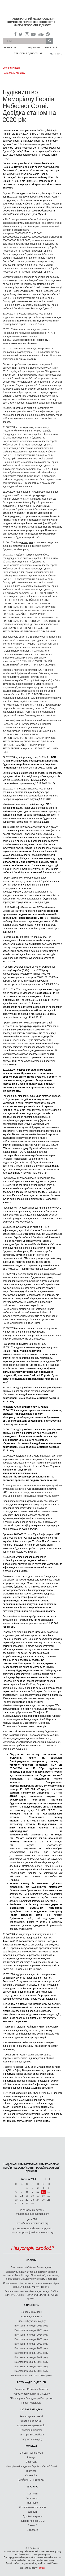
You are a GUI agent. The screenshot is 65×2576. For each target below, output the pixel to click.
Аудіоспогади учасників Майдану (31, 2393)
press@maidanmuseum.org (32, 2223)
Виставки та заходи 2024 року (31, 2334)
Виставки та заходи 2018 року (31, 2362)
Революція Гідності (31, 2430)
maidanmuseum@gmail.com (32, 2213)
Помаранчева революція (31, 2425)
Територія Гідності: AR (28, 53)
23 (32, 2199)
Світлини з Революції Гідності (31, 2389)
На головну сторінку (14, 73)
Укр (52, 53)
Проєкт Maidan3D (31, 2402)
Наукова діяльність (31, 2316)
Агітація (31, 2457)
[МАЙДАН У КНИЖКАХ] (31, 2480)
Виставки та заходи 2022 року (31, 2343)
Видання (34, 47)
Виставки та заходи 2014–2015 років (31, 2375)
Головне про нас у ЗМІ (32, 2520)
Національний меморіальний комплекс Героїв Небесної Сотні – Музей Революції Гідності (32, 22)
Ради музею (32, 2498)
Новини (31, 2260)
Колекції (31, 2445)
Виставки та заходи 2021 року (31, 2348)
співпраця (9, 47)
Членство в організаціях (32, 2507)
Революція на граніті (31, 2416)
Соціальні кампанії (31, 2312)
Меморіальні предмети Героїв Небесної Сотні (31, 2466)
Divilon (42, 2568)
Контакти (32, 2493)
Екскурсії (51, 47)
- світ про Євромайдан (31, 2434)
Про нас (32, 2486)
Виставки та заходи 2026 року (31, 2325)
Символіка (31, 2475)
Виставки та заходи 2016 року (31, 2371)
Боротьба (31, 2461)
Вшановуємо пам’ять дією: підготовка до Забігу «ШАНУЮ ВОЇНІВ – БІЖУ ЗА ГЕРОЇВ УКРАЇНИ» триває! (31, 2295)
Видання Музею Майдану (31, 2321)
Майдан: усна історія (31, 2452)
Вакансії (32, 2525)
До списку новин (12, 67)
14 (21, 2195)
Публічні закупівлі (32, 2516)
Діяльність (31, 2305)
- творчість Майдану (31, 2439)
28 (21, 2203)
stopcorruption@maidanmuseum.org (32, 2232)
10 (37, 2191)
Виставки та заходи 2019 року (31, 2357)
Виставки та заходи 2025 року (31, 2330)
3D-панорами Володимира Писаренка (31, 2398)
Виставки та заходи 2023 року (31, 2339)
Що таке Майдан (31, 2409)
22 (26, 2199)
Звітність (32, 2511)
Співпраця (32, 2530)
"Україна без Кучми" (31, 2421)
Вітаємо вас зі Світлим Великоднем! (31, 2267)
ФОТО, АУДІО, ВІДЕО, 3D (31, 2382)
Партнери (32, 2502)
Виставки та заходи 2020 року (31, 2352)
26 (48, 2199)
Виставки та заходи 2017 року (31, 2366)
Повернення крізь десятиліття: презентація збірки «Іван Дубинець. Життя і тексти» (31, 2285)
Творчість (31, 2470)
